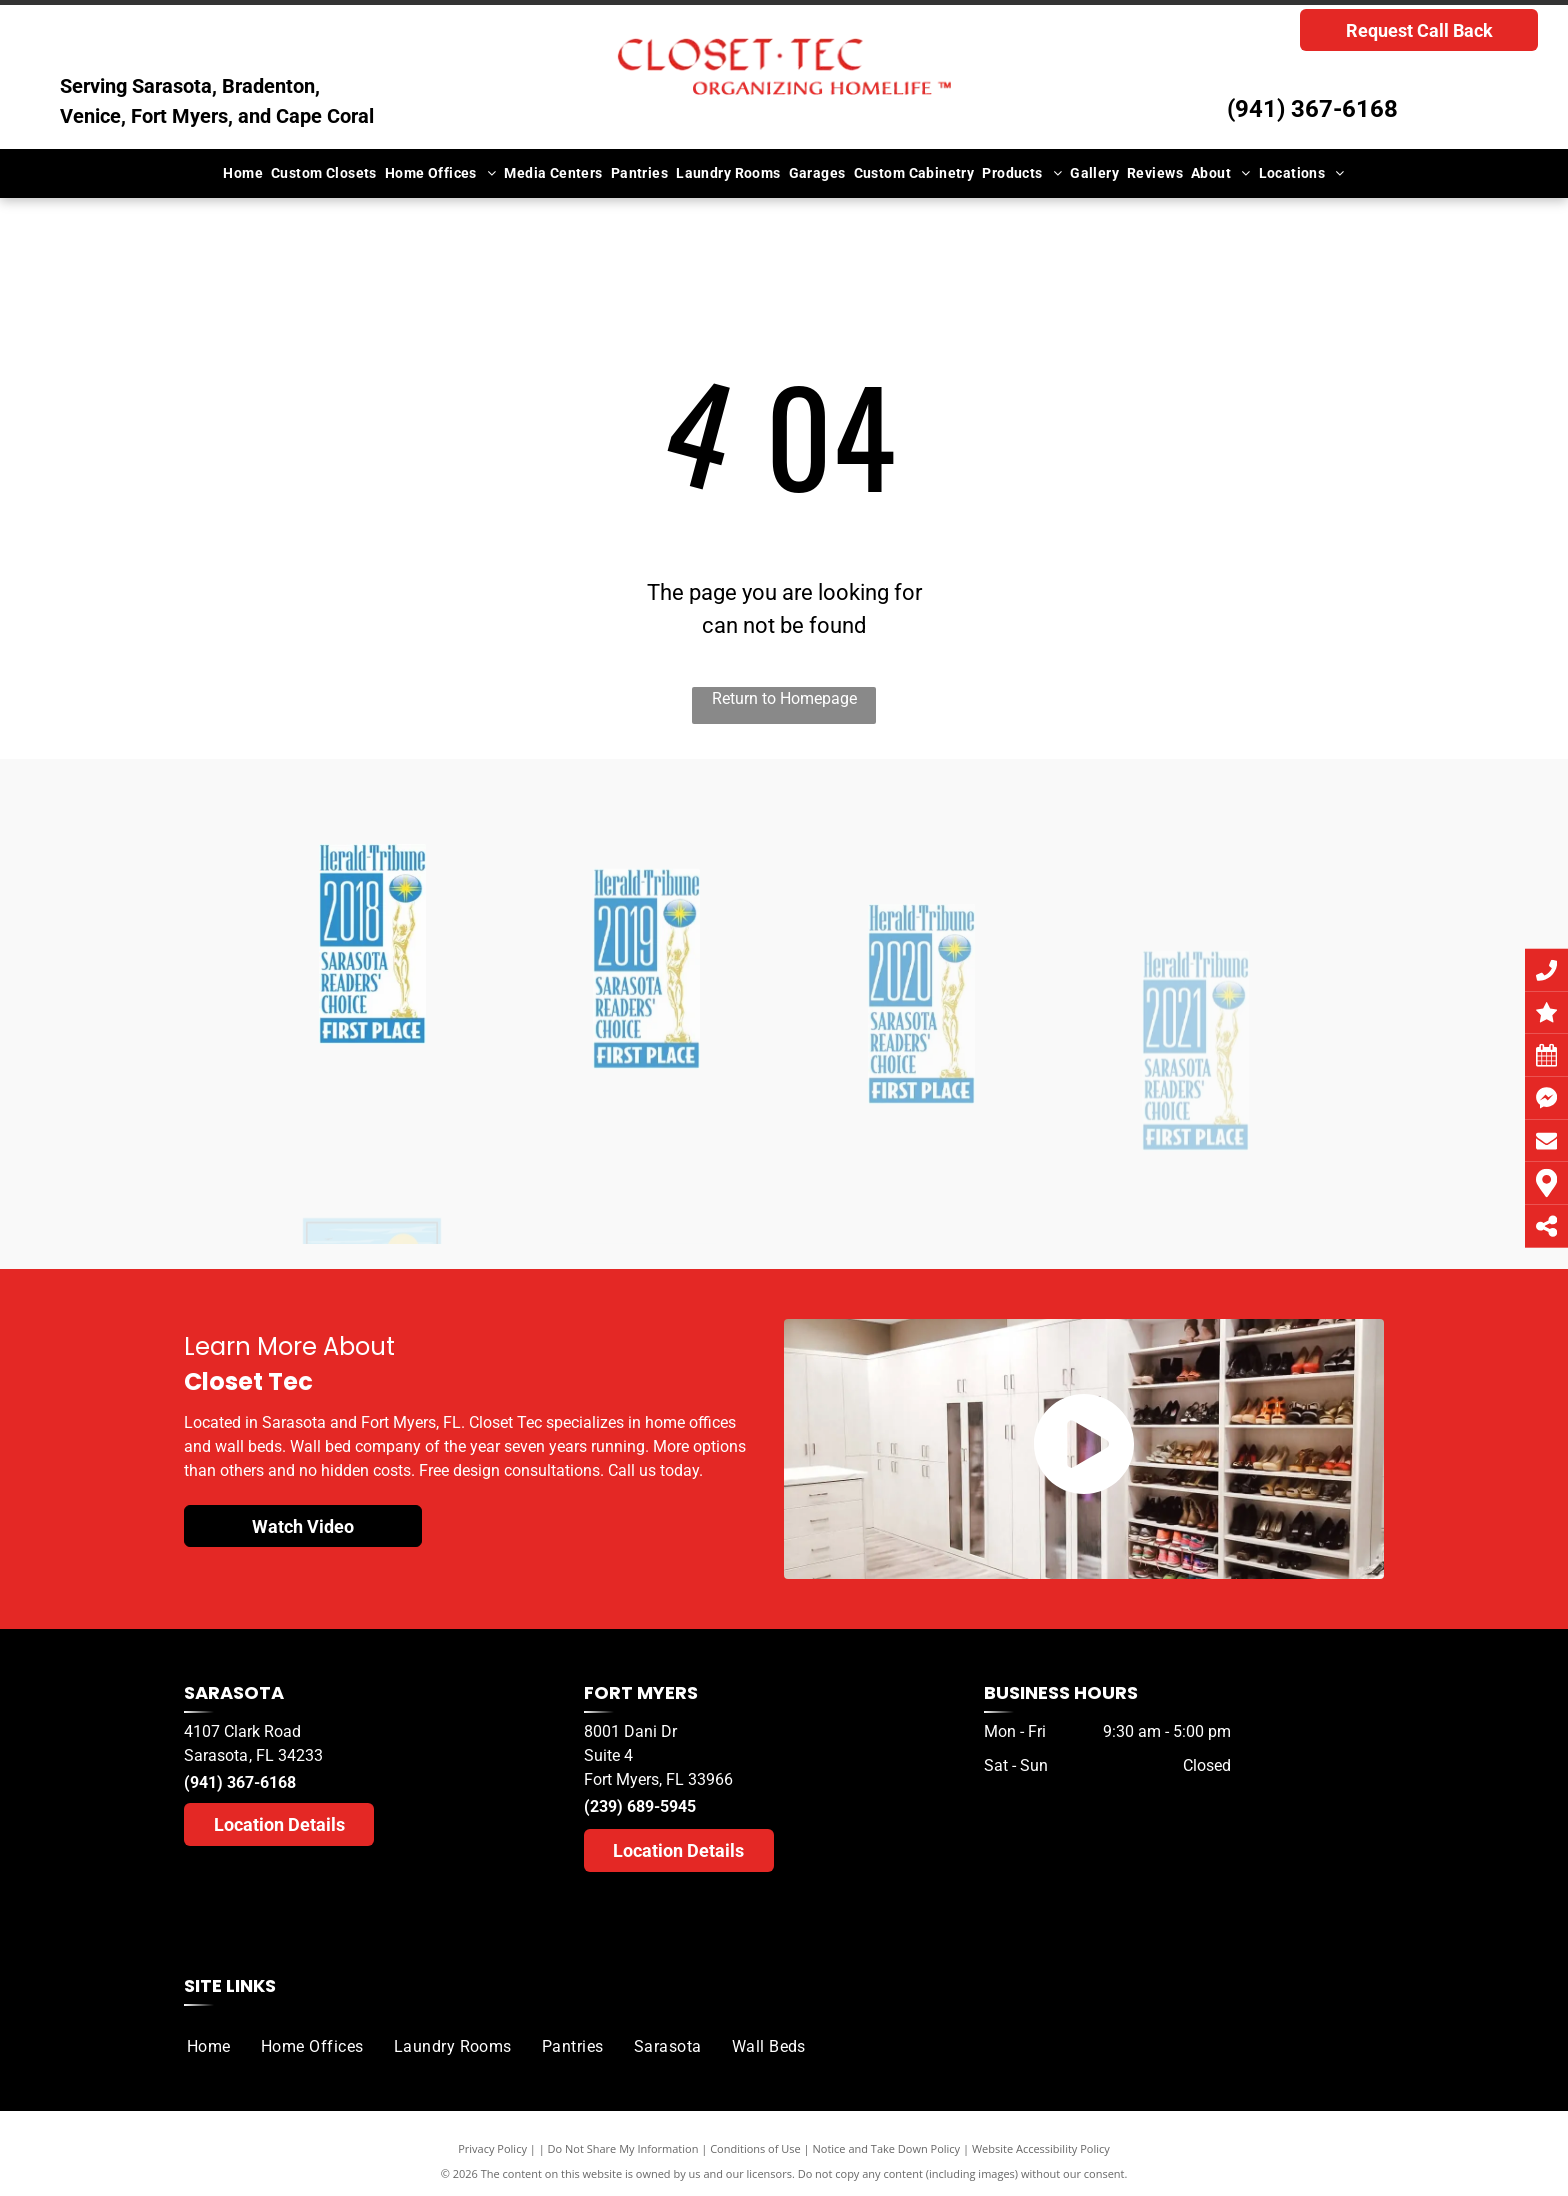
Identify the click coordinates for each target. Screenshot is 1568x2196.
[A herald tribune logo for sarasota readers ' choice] (646, 1117)
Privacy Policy (492, 2148)
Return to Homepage (784, 698)
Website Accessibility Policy (1041, 2148)
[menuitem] (243, 173)
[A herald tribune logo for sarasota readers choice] (372, 1083)
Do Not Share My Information (623, 2148)
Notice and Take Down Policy (887, 2148)
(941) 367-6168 (1312, 109)
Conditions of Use (755, 2148)
